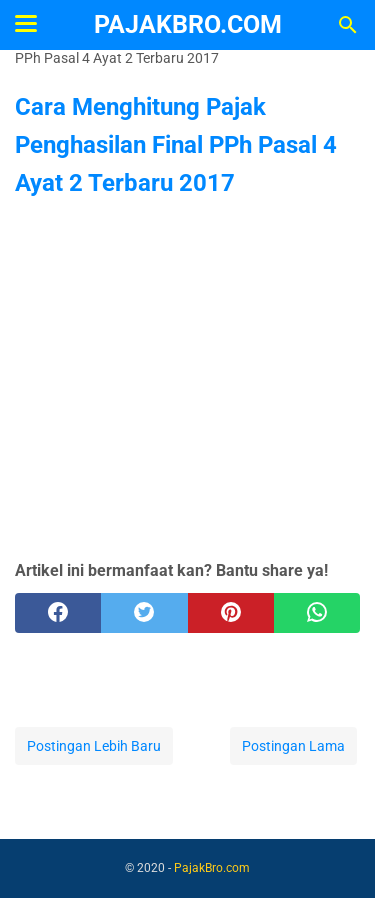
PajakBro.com (188, 24)
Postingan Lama (293, 746)
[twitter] (144, 613)
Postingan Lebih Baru (94, 746)
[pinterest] (231, 613)
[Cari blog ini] (348, 25)
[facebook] (58, 613)
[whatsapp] (317, 613)
